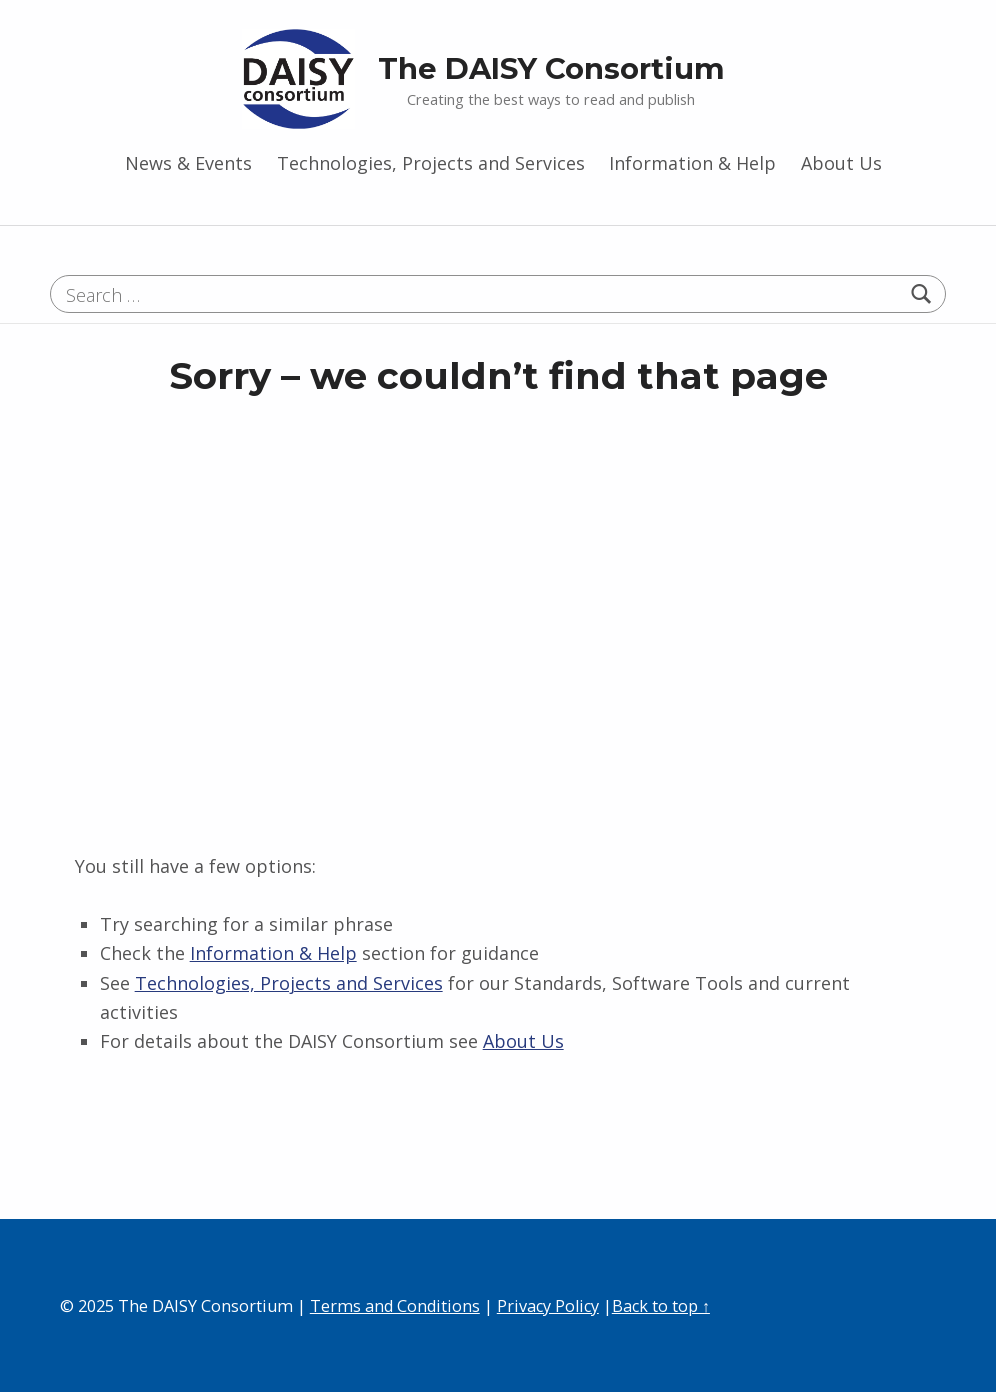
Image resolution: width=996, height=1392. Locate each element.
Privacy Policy (548, 1306)
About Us (841, 163)
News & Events (188, 163)
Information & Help (692, 163)
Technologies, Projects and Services (431, 163)
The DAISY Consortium (551, 68)
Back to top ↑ (661, 1306)
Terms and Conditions (395, 1306)
